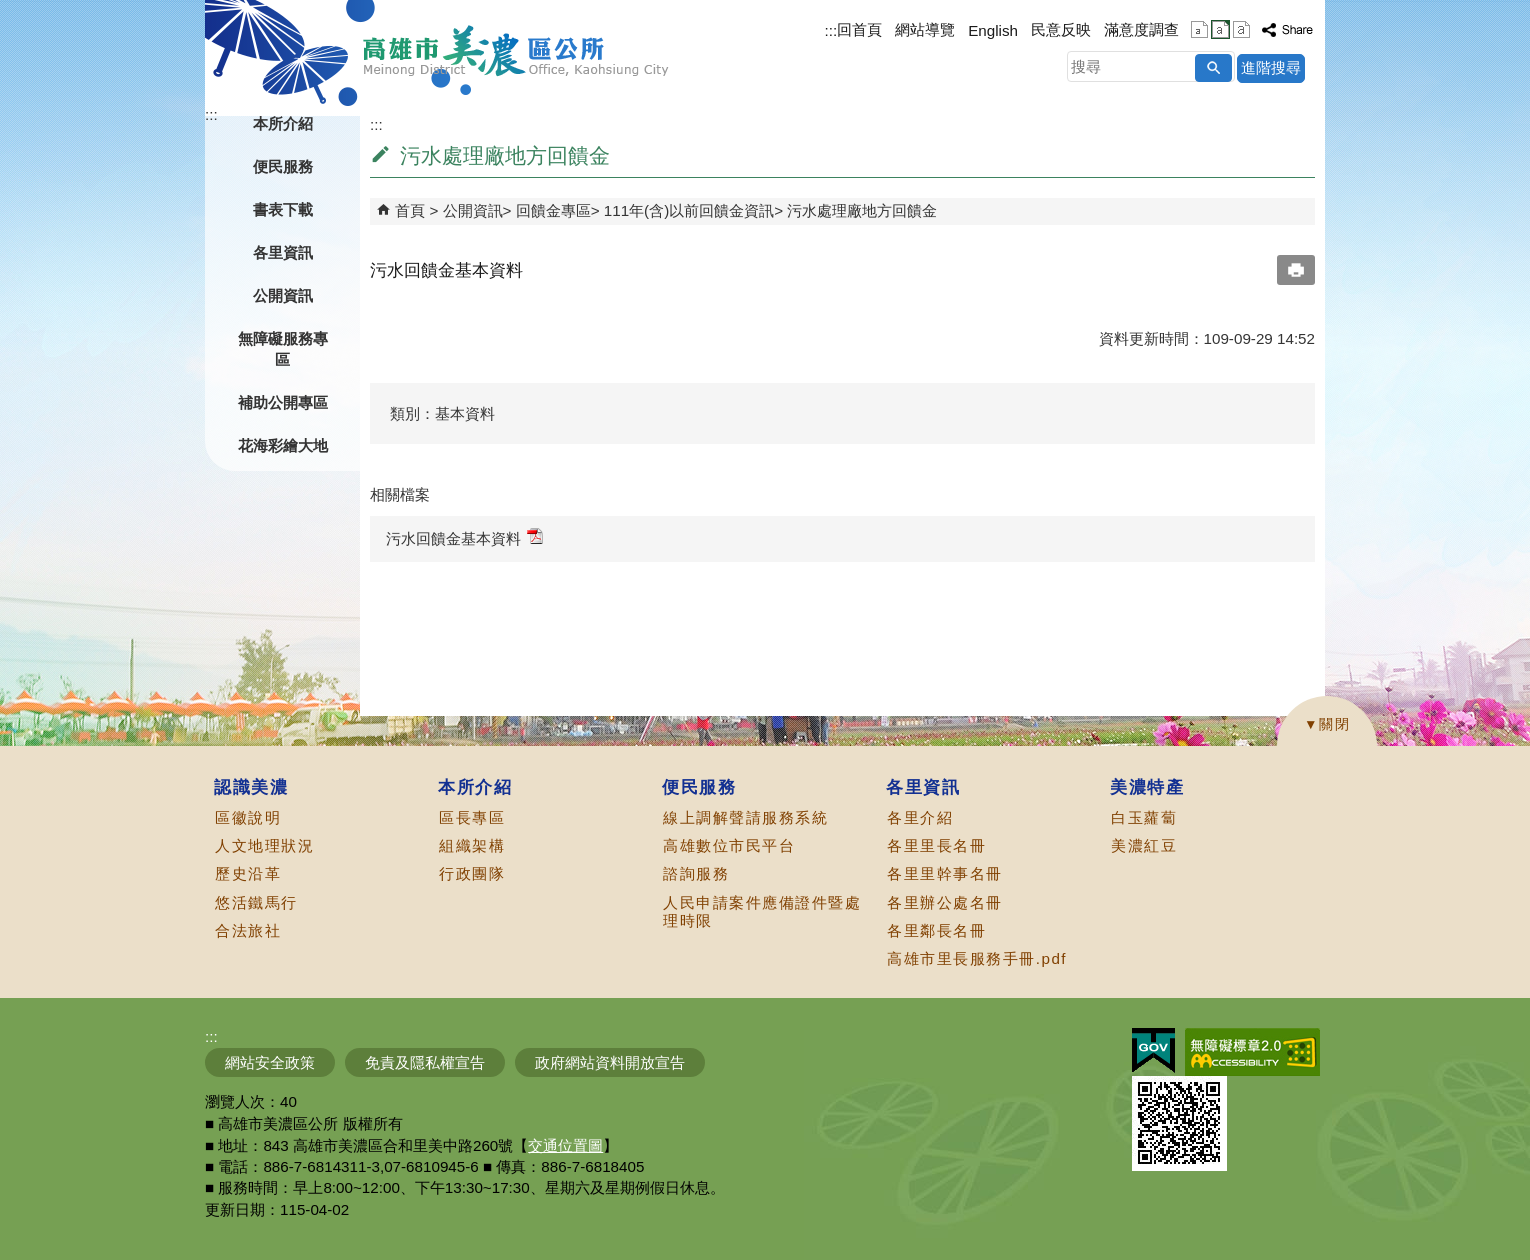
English (993, 30)
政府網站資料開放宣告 (610, 1062)
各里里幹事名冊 (945, 873)
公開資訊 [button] (283, 295)
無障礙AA (1252, 1052)
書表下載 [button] (283, 209)
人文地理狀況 (264, 845)
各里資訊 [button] (283, 252)
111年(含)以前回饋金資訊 (689, 210)
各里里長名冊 (936, 845)
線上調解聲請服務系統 (745, 817)
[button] (1213, 68)
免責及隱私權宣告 (425, 1062)
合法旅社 (248, 930)
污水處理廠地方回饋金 (862, 210)
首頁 (410, 210)
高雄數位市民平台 (729, 845)
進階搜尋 (1271, 67)
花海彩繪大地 (283, 445)
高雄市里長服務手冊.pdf (977, 958)
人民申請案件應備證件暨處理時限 (762, 911)
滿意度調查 (1141, 29)
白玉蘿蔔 (1144, 817)
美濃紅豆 (1144, 845)
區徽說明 (248, 817)
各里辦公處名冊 (945, 902)
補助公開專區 (283, 402)
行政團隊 (472, 873)
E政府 (1153, 1050)
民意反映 (1061, 29)
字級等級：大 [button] (1241, 29)
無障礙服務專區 (283, 349)
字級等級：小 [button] (1199, 29)
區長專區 (472, 817)
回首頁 (859, 29)
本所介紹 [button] (283, 123)
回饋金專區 (553, 210)
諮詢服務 (696, 873)
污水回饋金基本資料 (464, 537)
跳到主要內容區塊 (10, 10)
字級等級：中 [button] (1220, 29)
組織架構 (472, 845)
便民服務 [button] (283, 166)
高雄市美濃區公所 (516, 51)
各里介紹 (920, 817)
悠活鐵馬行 (256, 902)
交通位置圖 (565, 1145)
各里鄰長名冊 (936, 930)
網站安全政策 (270, 1062)
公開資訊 (473, 210)
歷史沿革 (248, 873)
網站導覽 (925, 29)
